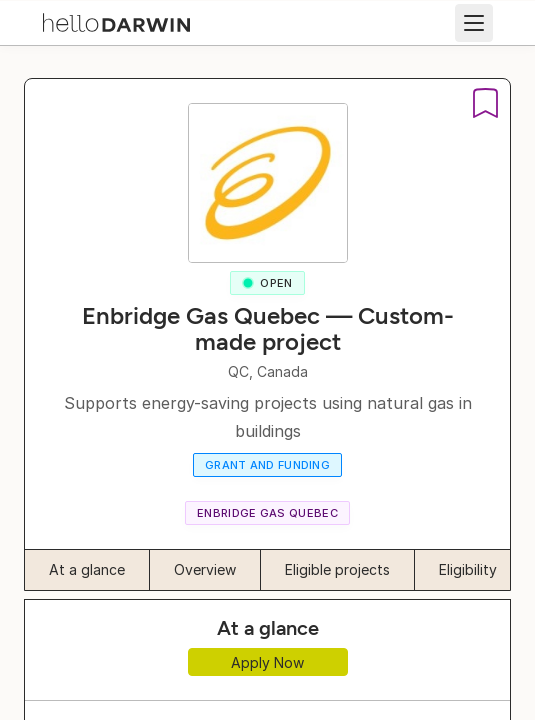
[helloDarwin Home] (116, 21)
